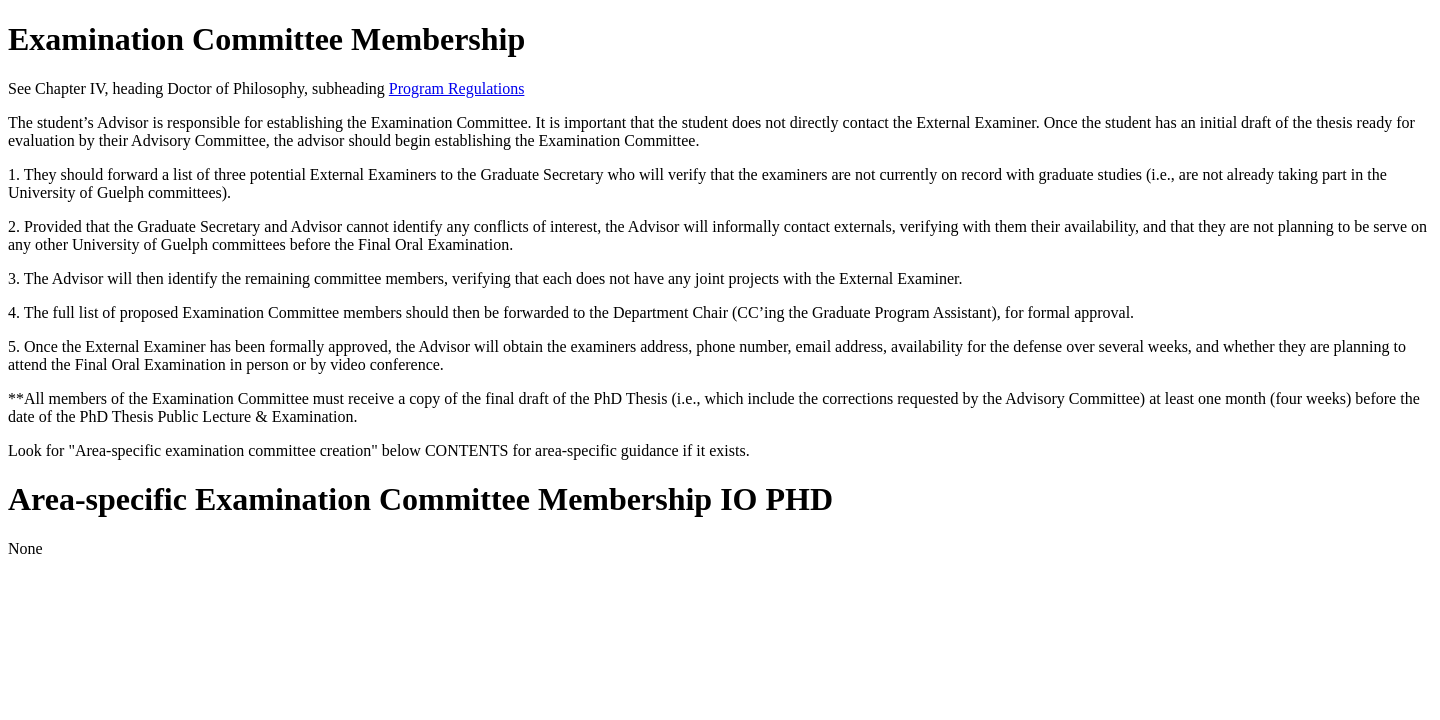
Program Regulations (457, 88)
